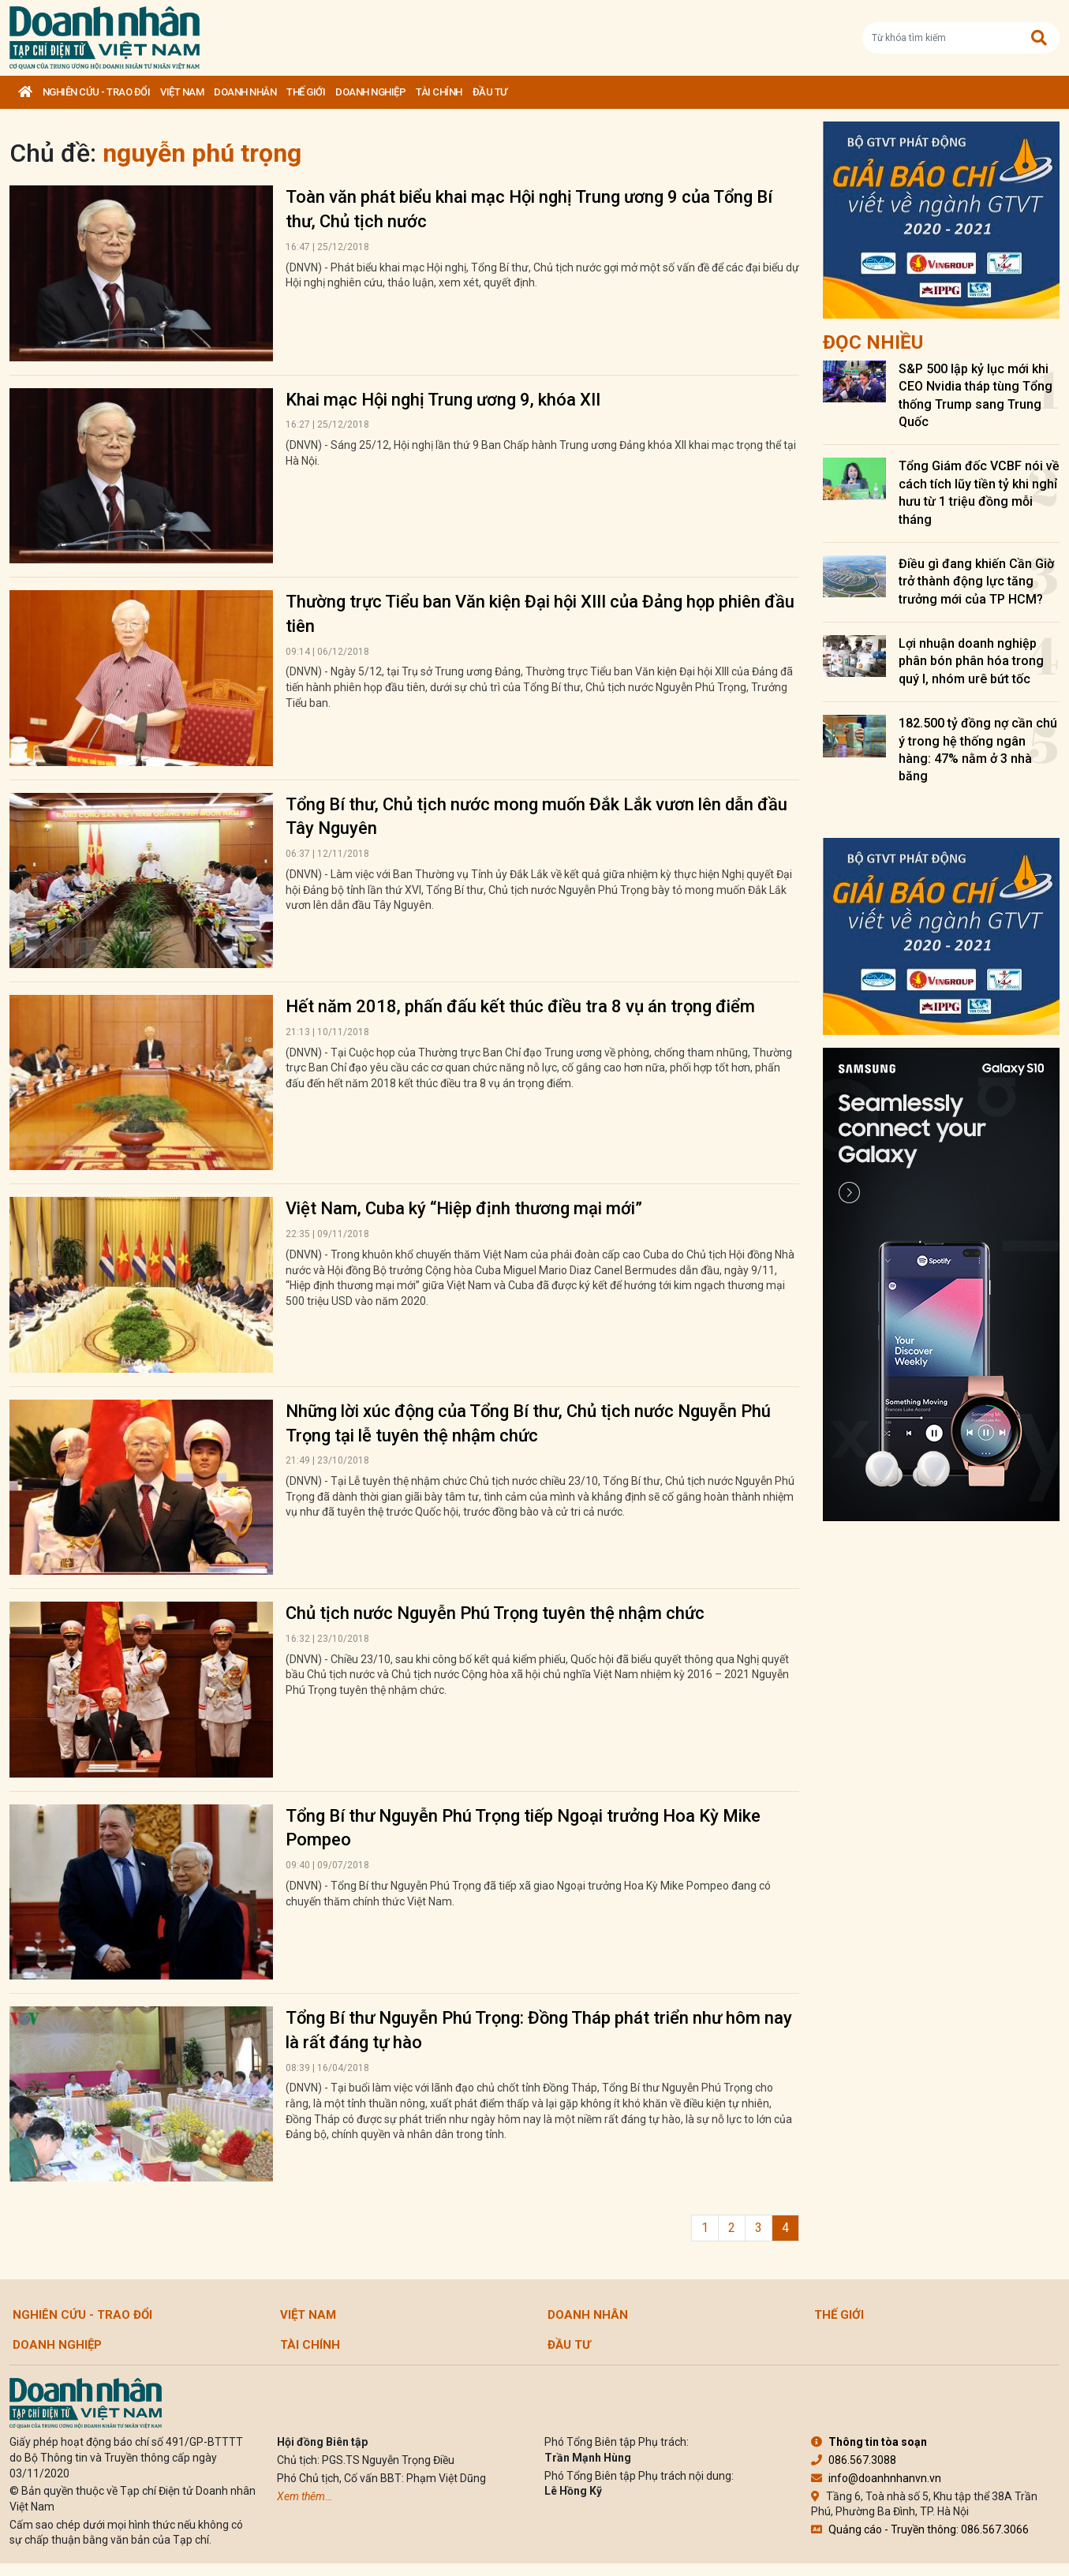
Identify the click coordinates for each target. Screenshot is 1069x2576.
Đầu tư (490, 92)
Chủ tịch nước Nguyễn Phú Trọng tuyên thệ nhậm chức (495, 1613)
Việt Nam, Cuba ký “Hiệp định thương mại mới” (464, 1208)
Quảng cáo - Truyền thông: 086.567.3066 (920, 2529)
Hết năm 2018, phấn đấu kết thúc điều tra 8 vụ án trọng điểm (520, 1006)
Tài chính (439, 92)
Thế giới (305, 92)
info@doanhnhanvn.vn (876, 2478)
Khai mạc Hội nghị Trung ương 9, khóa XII (443, 399)
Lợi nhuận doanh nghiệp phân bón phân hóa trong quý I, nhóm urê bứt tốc (971, 661)
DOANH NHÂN (245, 92)
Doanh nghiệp (370, 92)
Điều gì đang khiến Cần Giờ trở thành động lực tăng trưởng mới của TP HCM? (976, 581)
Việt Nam (182, 92)
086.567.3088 (853, 2460)
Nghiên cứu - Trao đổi (97, 92)
